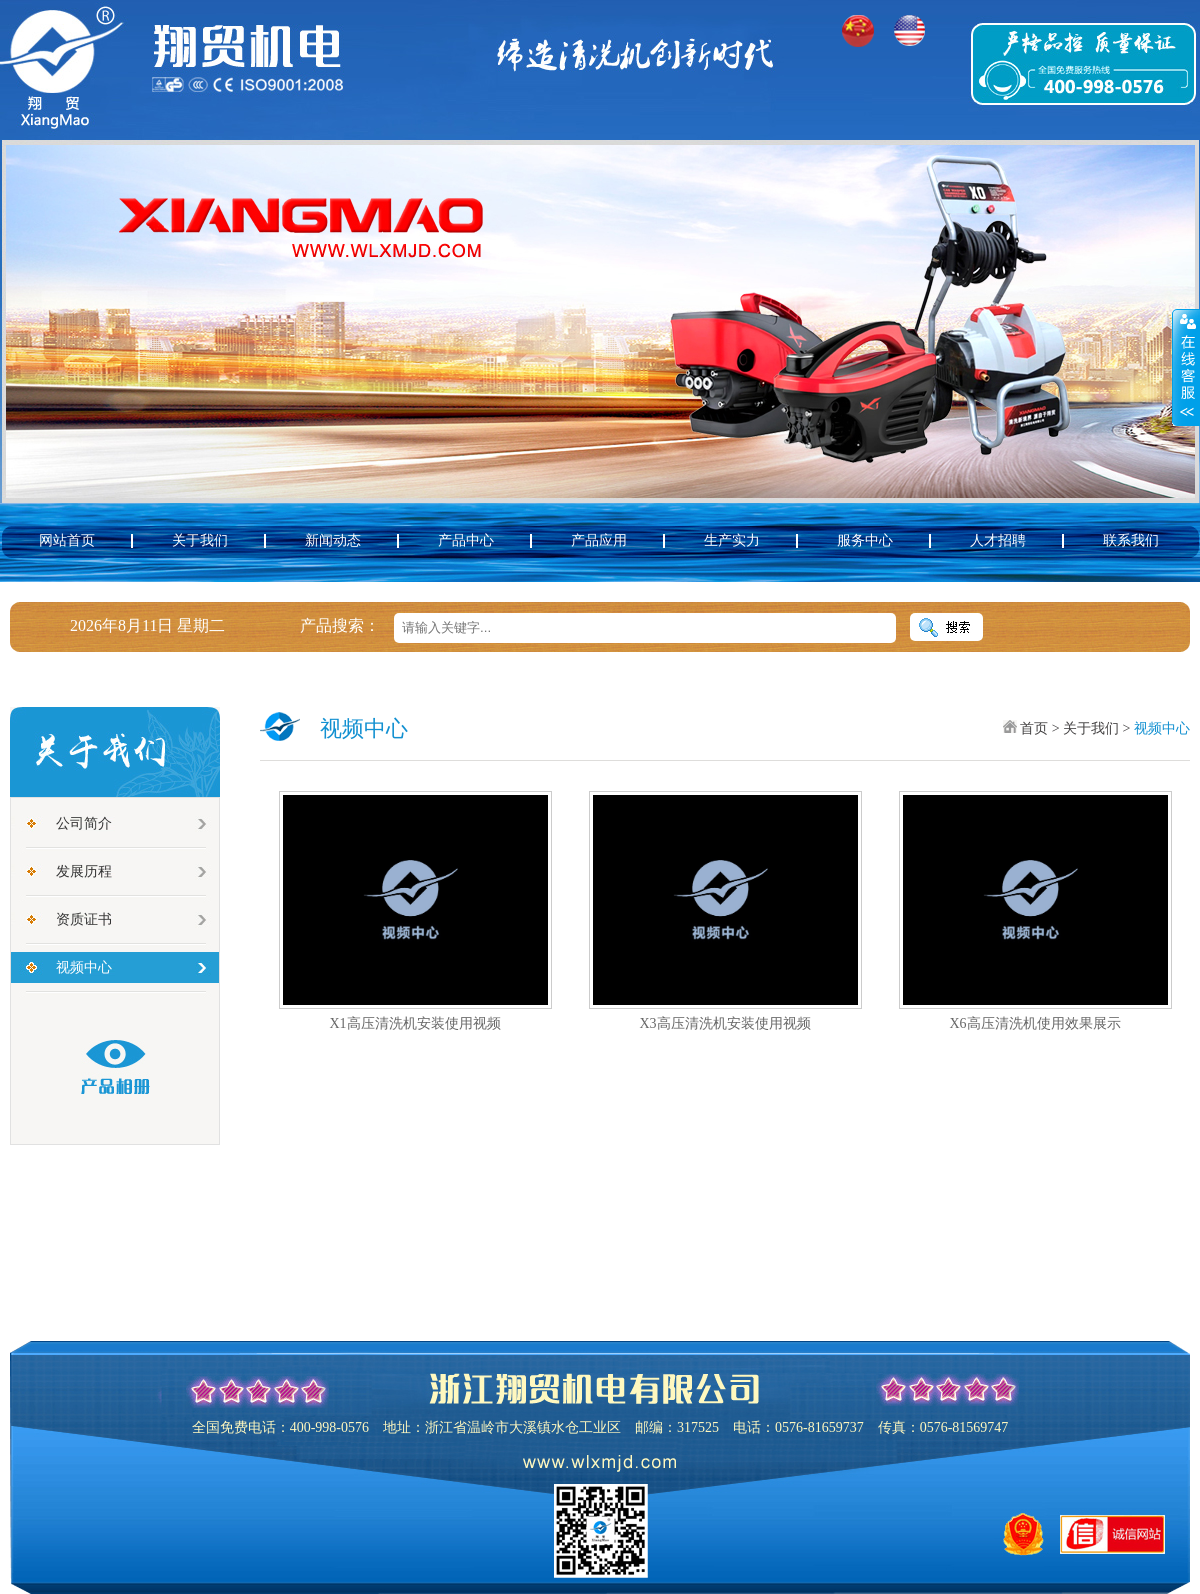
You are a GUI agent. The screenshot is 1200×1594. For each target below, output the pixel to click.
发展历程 (84, 871)
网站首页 (67, 540)
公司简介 (84, 823)
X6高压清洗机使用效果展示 (1034, 1023)
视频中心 (84, 967)
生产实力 (732, 540)
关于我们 (200, 540)
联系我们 (1131, 540)
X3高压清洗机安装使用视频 (724, 1023)
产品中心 (466, 540)
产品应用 (599, 540)
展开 (1186, 367)
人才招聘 (998, 540)
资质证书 (84, 919)
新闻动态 (333, 540)
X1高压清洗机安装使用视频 (414, 1023)
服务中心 (865, 540)
